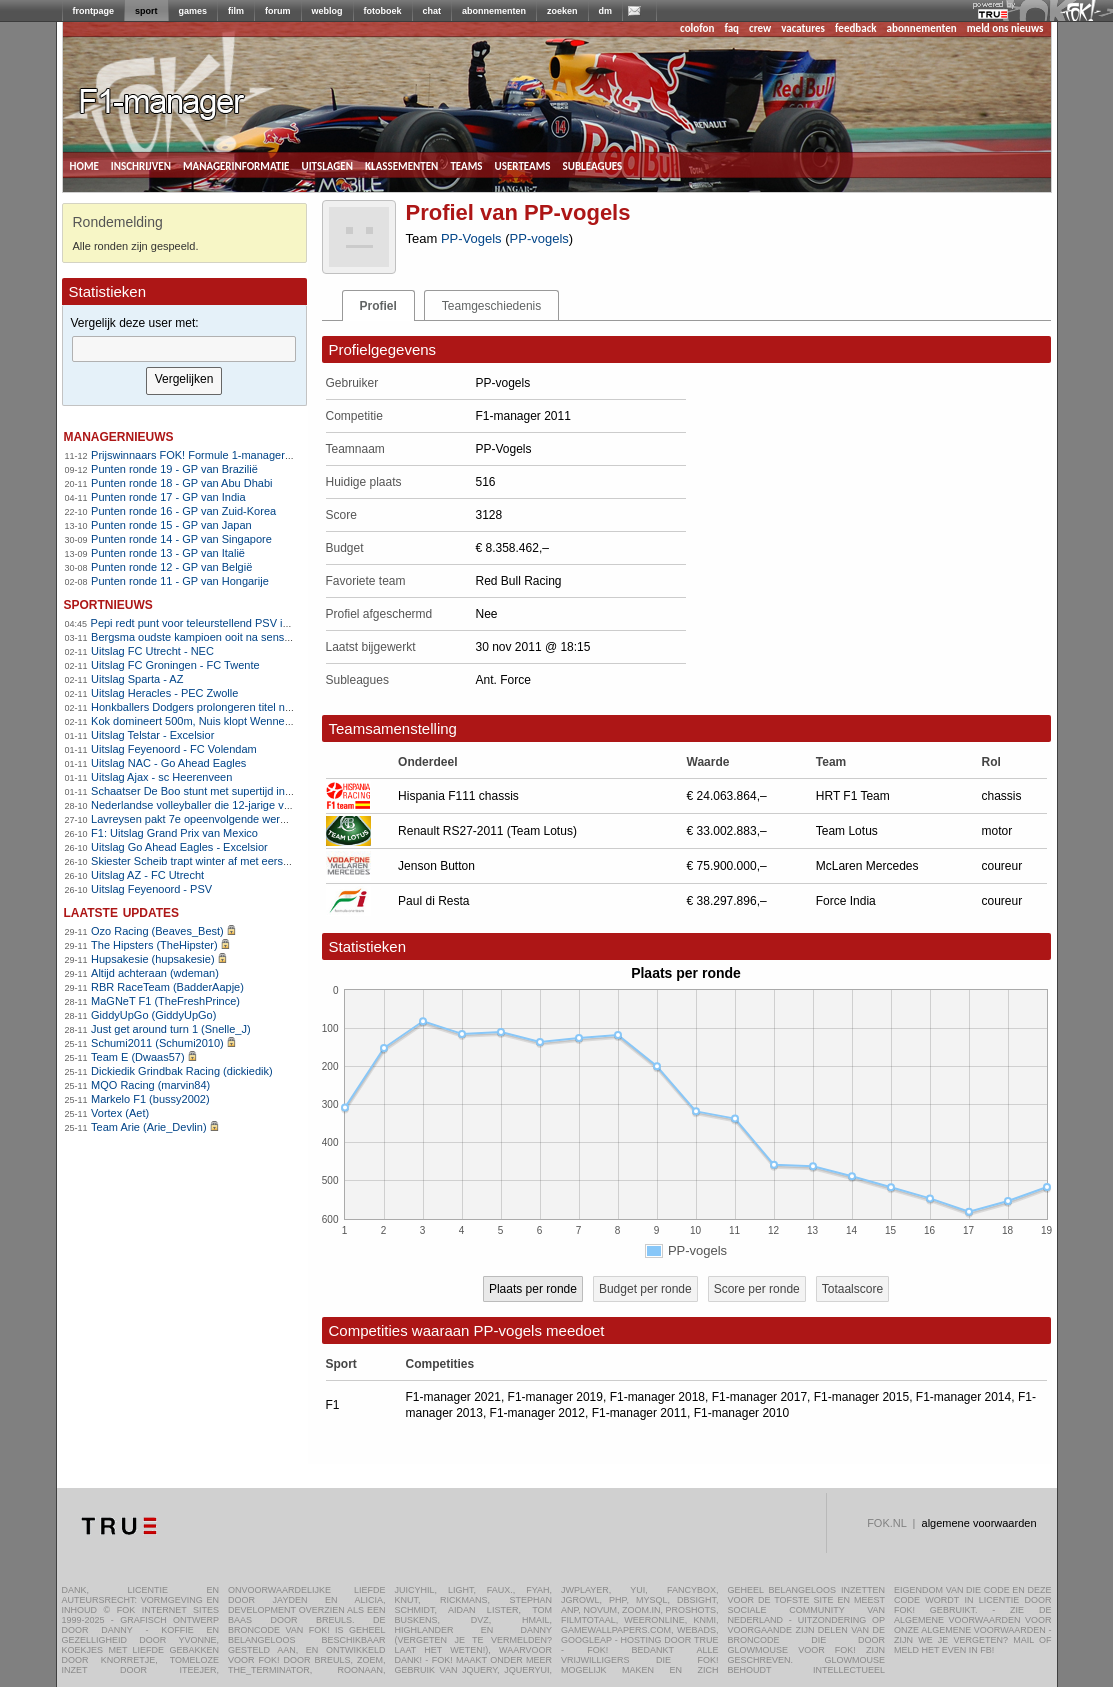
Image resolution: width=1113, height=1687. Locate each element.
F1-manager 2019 (555, 1397)
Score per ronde (757, 1289)
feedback (855, 28)
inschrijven (141, 165)
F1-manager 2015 (861, 1397)
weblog (327, 11)
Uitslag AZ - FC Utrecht (147, 875)
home (84, 165)
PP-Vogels (471, 238)
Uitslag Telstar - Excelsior (152, 735)
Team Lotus (847, 831)
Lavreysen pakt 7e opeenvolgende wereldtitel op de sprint (231, 819)
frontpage (94, 11)
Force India (846, 901)
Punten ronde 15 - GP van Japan (171, 525)
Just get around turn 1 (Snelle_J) (171, 1029)
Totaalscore (852, 1289)
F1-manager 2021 (453, 1397)
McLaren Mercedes (867, 866)
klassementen (401, 165)
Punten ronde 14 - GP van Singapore (181, 539)
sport (146, 11)
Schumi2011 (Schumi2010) (157, 1043)
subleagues (593, 165)
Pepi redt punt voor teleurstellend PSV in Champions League (239, 623)
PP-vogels (539, 238)
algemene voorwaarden (979, 1523)
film (236, 11)
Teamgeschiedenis (491, 306)
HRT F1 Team (853, 796)
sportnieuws (108, 603)
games (193, 11)
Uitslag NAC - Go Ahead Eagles (168, 763)
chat (432, 11)
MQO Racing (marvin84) (150, 1085)
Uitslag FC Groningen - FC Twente (175, 665)
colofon (697, 28)
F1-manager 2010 (741, 1413)
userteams (523, 165)
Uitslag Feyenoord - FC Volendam (174, 749)
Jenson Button (436, 866)
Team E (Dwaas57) (138, 1057)
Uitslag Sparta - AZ (137, 679)
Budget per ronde (645, 1289)
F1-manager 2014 (963, 1397)
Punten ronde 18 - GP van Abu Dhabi (181, 483)
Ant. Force (503, 680)
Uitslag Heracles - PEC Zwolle (164, 693)
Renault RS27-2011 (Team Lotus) (487, 831)
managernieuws (119, 435)
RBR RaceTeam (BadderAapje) (167, 987)
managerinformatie (236, 165)
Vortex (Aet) (120, 1113)
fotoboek (383, 11)
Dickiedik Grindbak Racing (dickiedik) (182, 1071)
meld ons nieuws (1005, 28)
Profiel (378, 306)
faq (731, 28)
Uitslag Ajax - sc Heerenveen (161, 777)
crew (760, 28)
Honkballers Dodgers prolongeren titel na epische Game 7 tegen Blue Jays (273, 707)
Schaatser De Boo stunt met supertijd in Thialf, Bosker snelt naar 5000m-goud (281, 791)
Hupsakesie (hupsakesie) (153, 959)
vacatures (803, 28)
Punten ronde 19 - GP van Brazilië (174, 469)
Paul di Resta (433, 901)
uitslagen (327, 165)
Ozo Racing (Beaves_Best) (157, 931)
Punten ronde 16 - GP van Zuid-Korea (183, 511)
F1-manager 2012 (537, 1413)
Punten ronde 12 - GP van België (171, 567)
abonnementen (494, 11)
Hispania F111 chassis (458, 796)
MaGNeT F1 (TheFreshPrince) (165, 1001)
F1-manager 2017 (759, 1397)
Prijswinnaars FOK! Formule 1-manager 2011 (201, 455)
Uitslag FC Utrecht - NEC (152, 651)
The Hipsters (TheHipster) (154, 945)
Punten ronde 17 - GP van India (168, 497)
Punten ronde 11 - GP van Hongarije (180, 581)
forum (278, 11)
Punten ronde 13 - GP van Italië (168, 553)
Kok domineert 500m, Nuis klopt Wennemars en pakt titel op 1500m (255, 721)
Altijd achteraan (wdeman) (155, 973)
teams (466, 165)
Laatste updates (122, 911)
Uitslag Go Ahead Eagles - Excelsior (179, 847)
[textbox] (184, 349)
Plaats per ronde (533, 1289)
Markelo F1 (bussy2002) (150, 1099)
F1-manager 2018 (657, 1397)
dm (606, 11)
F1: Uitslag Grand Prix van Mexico (174, 833)
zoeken (562, 11)
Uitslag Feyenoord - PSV (151, 889)
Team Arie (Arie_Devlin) (149, 1127)
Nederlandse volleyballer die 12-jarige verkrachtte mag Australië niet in (263, 805)
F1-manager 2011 (639, 1413)
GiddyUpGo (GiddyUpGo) (153, 1015)
